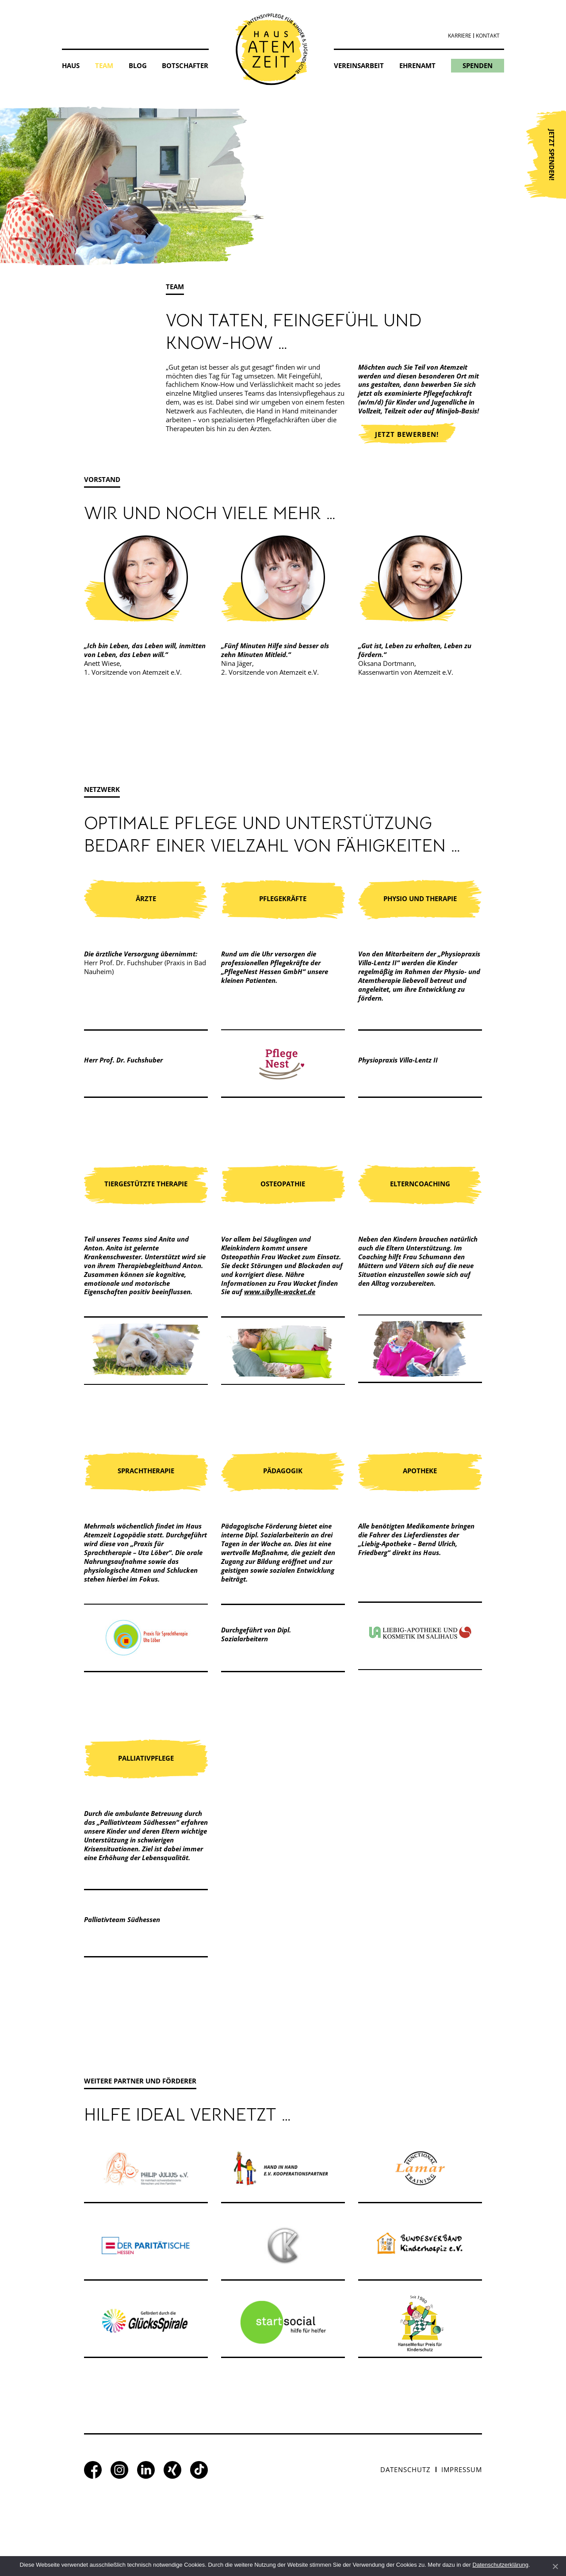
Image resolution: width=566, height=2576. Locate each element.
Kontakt (488, 35)
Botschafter (185, 65)
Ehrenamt (417, 65)
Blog (138, 65)
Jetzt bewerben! (407, 434)
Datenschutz (405, 2469)
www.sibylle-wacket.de (279, 1291)
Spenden (478, 65)
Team (104, 65)
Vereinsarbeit (359, 65)
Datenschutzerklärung (500, 2564)
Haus (71, 65)
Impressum (461, 2469)
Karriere (459, 35)
